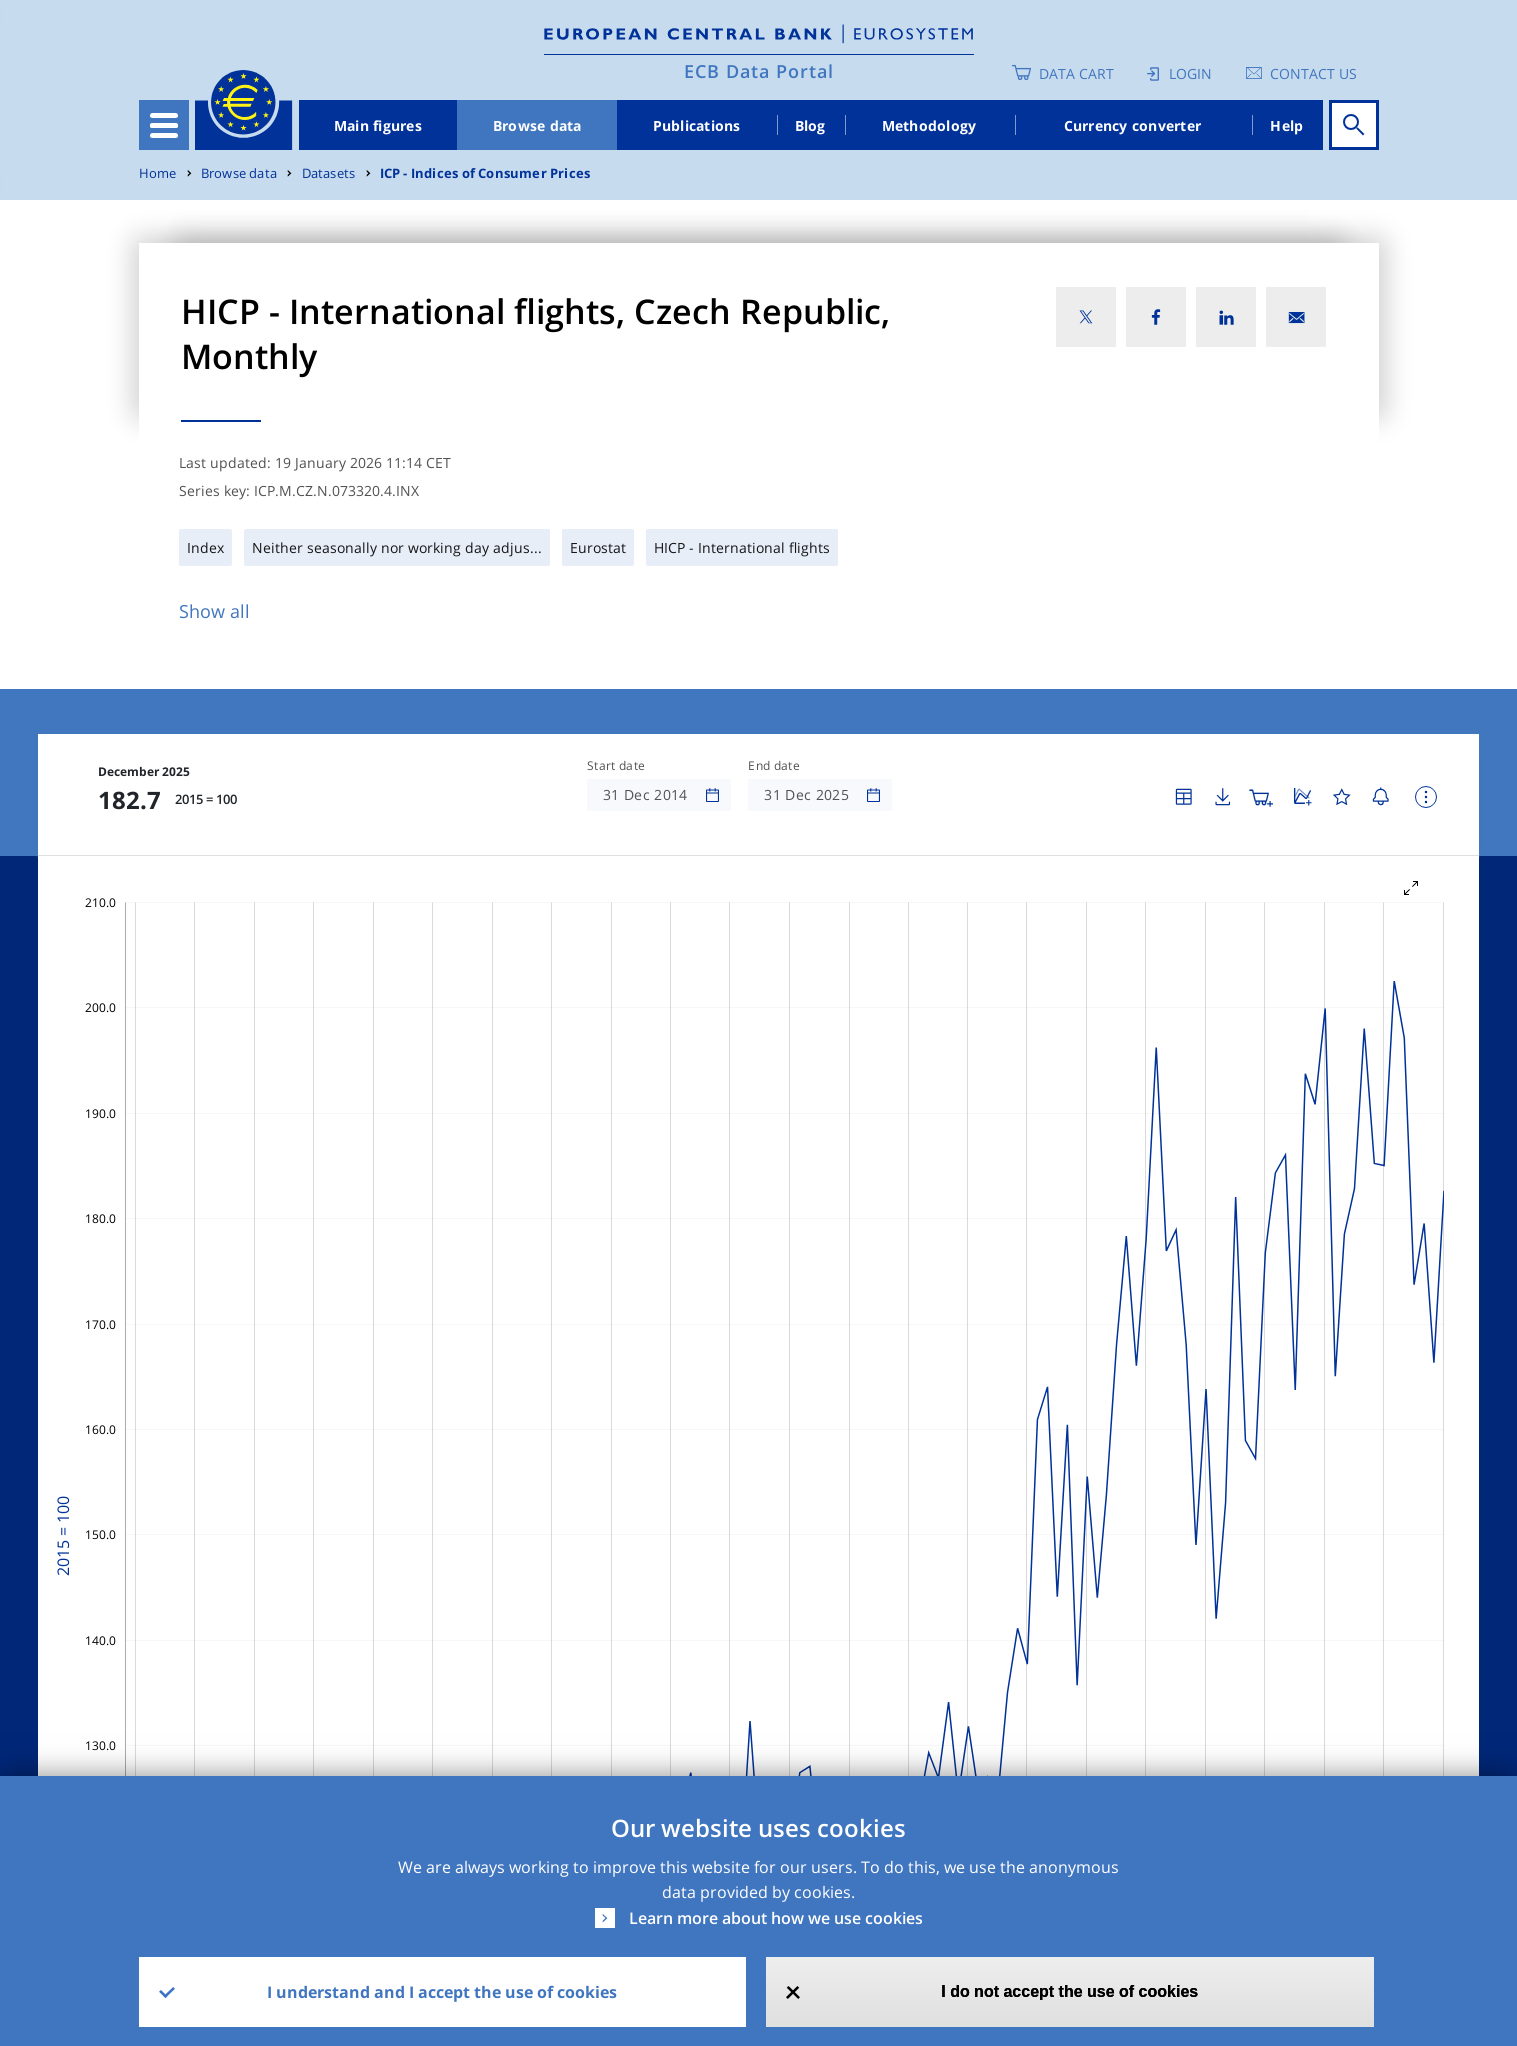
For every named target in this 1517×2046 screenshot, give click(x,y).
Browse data (537, 125)
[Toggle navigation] (164, 125)
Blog (810, 125)
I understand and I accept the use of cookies (442, 1992)
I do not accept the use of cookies (1069, 1991)
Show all (214, 611)
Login (1190, 73)
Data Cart (1076, 73)
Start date (616, 766)
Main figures (378, 125)
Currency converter (1133, 125)
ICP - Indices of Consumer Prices (485, 173)
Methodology (929, 125)
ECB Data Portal (759, 71)
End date (774, 766)
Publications (697, 125)
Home (158, 173)
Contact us (1313, 73)
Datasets (329, 173)
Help (1286, 125)
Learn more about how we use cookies (776, 1918)
